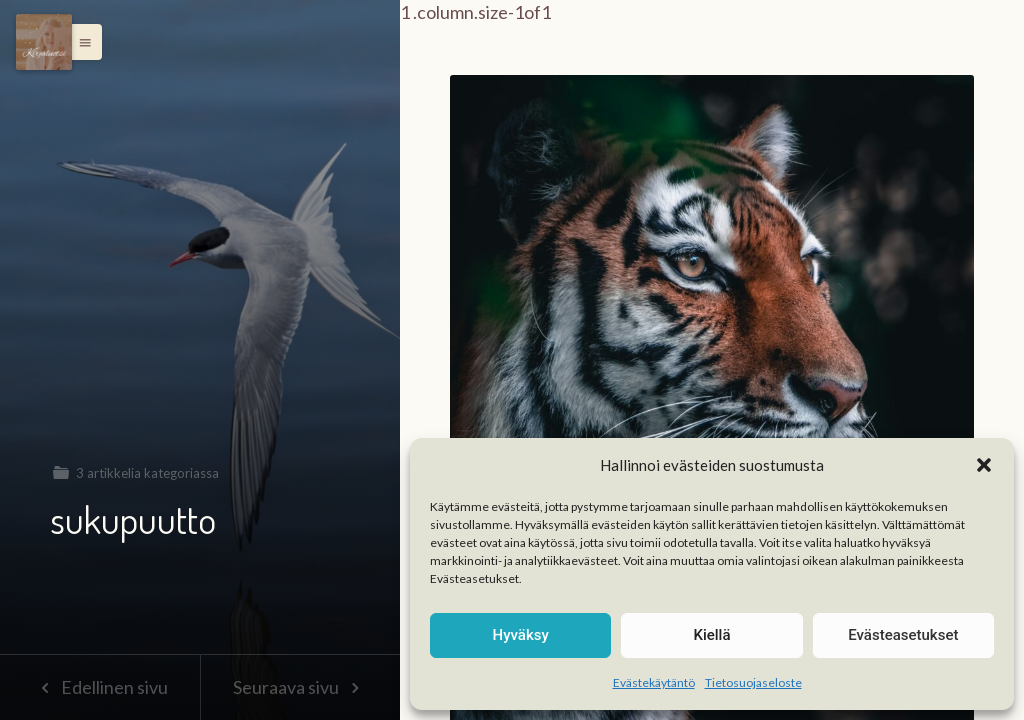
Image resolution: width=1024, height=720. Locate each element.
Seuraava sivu (300, 687)
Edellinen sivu (99, 687)
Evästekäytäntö (654, 682)
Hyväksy (521, 635)
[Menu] (44, 42)
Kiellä (711, 635)
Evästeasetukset (903, 635)
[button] (984, 465)
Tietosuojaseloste (753, 682)
